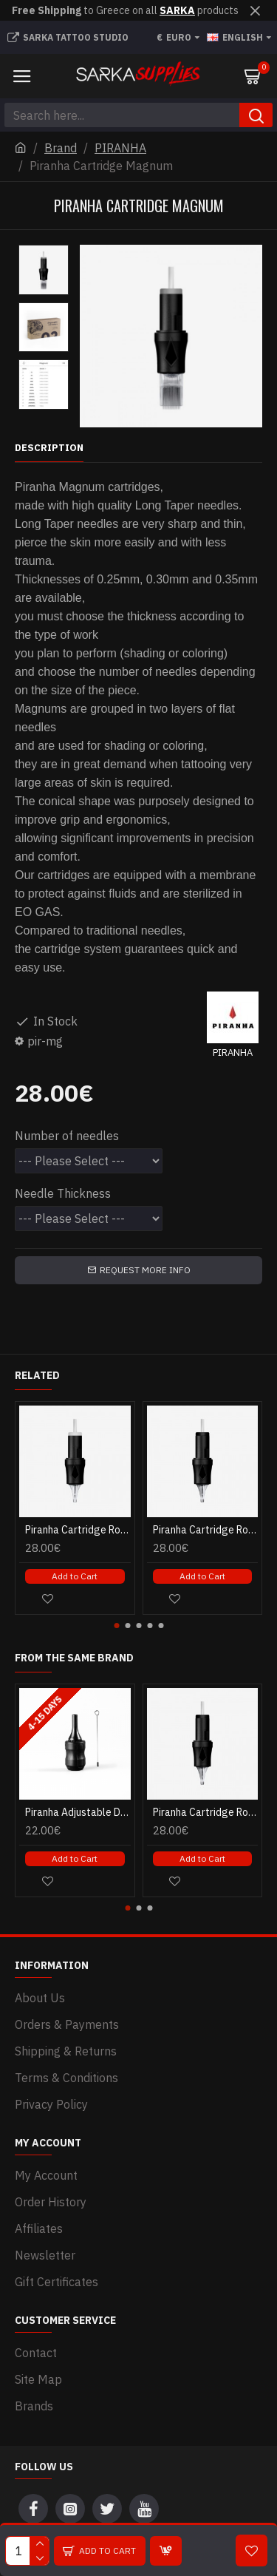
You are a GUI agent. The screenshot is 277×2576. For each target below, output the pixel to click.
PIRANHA (120, 147)
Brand (60, 147)
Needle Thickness (63, 1193)
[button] (116, 1625)
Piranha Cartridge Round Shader (78, 1529)
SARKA (177, 10)
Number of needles (67, 1135)
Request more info (145, 1269)
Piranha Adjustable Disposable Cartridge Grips (78, 1812)
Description (49, 448)
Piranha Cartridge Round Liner (206, 1529)
